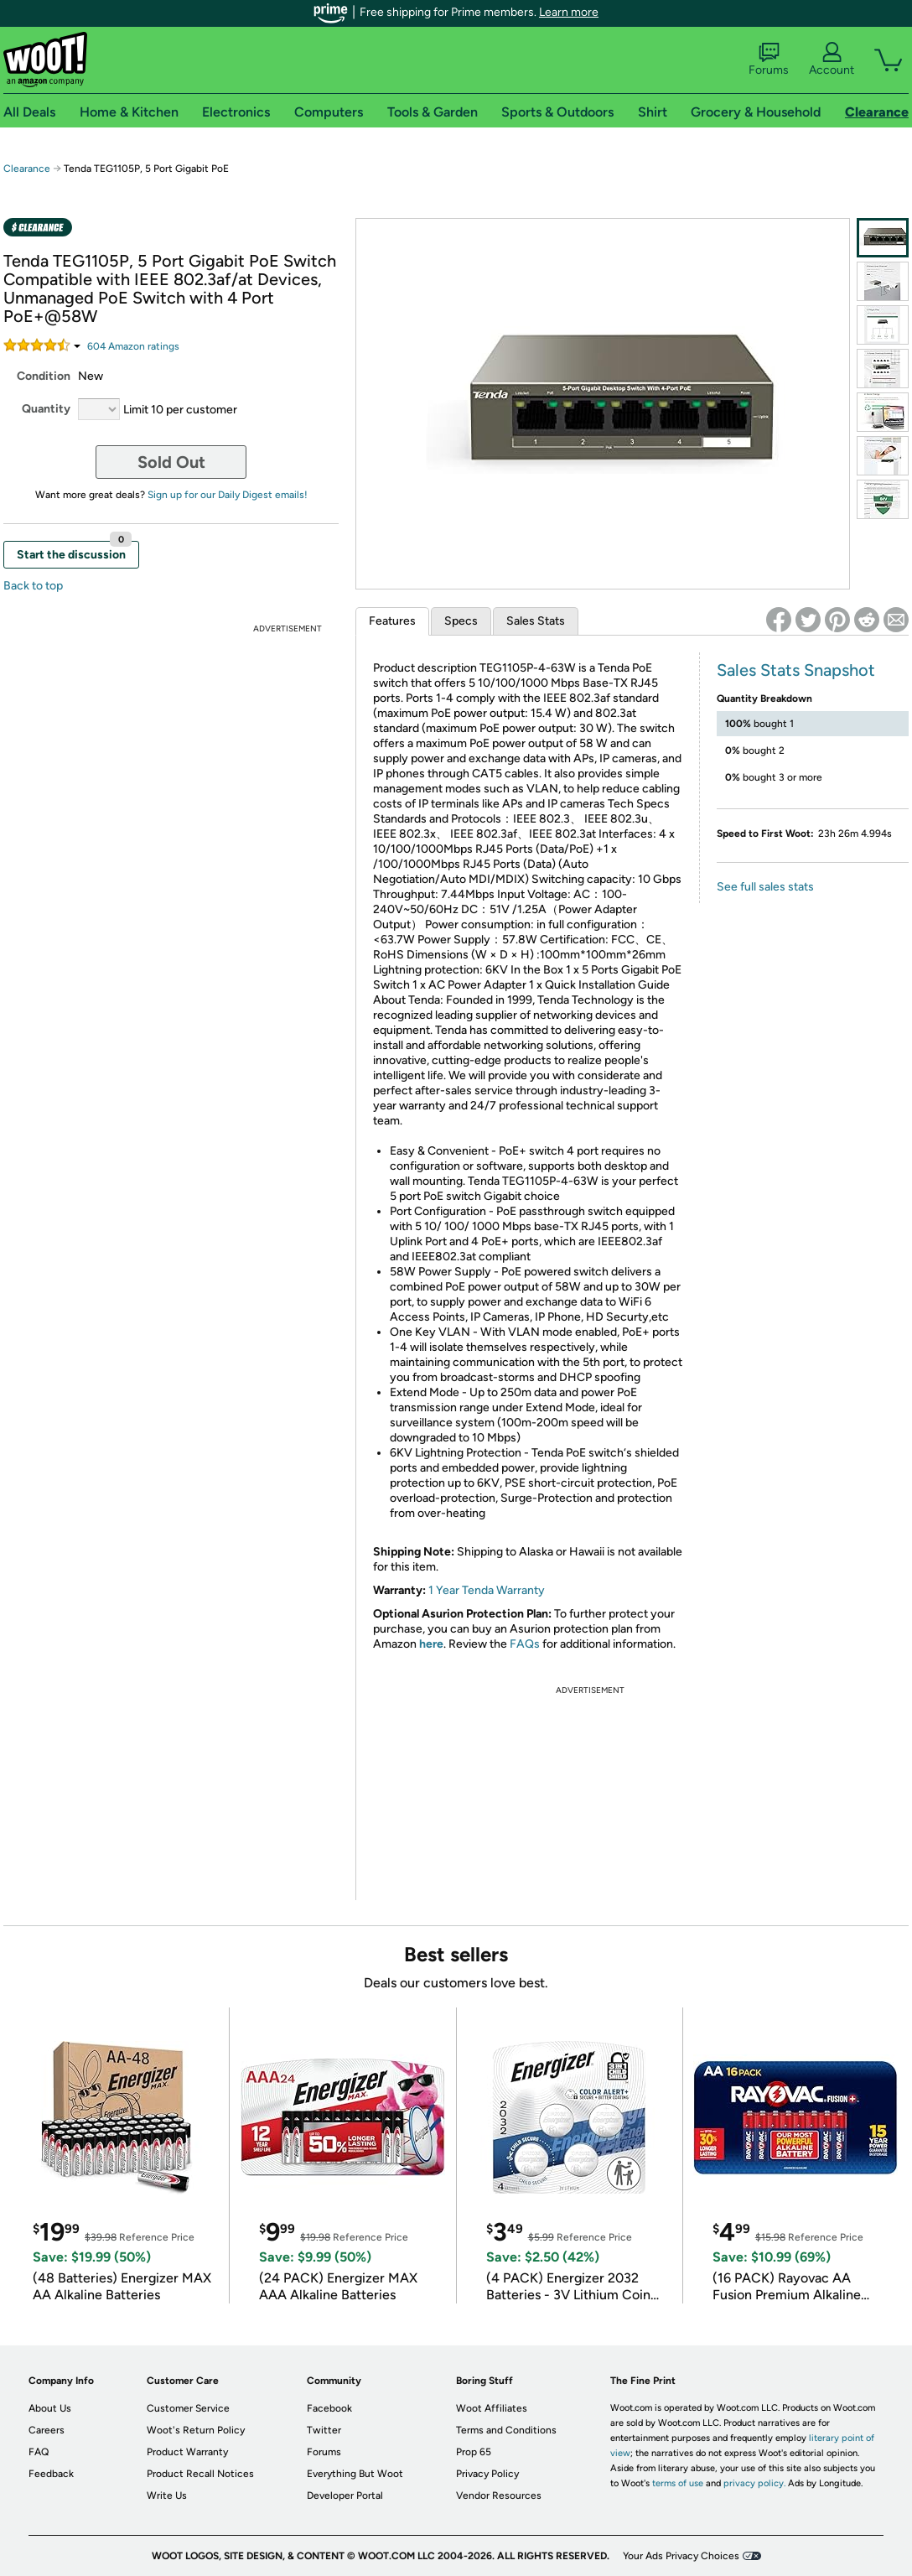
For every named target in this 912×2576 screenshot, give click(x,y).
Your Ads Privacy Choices (681, 2556)
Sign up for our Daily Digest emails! (228, 495)
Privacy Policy (487, 2474)
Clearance (26, 168)
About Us (49, 2408)
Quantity (46, 409)
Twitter (324, 2430)
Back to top (33, 586)
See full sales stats (765, 887)
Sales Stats (535, 621)
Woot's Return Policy (196, 2430)
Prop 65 (473, 2452)
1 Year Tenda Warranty (486, 1590)
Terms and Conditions (506, 2430)
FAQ (38, 2452)
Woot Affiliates (491, 2408)
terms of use (677, 2483)
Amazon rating (133, 346)
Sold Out (171, 462)
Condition (43, 376)
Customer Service (188, 2408)
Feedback (51, 2474)
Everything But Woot (355, 2474)
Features (392, 621)
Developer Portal (345, 2495)
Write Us (167, 2495)
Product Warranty (187, 2452)
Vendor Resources (499, 2495)
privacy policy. (754, 2483)
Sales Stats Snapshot (796, 670)
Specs (461, 621)
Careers (46, 2430)
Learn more (568, 12)
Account (831, 59)
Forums (769, 59)
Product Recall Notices (200, 2474)
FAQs (525, 1644)
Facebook (329, 2408)
